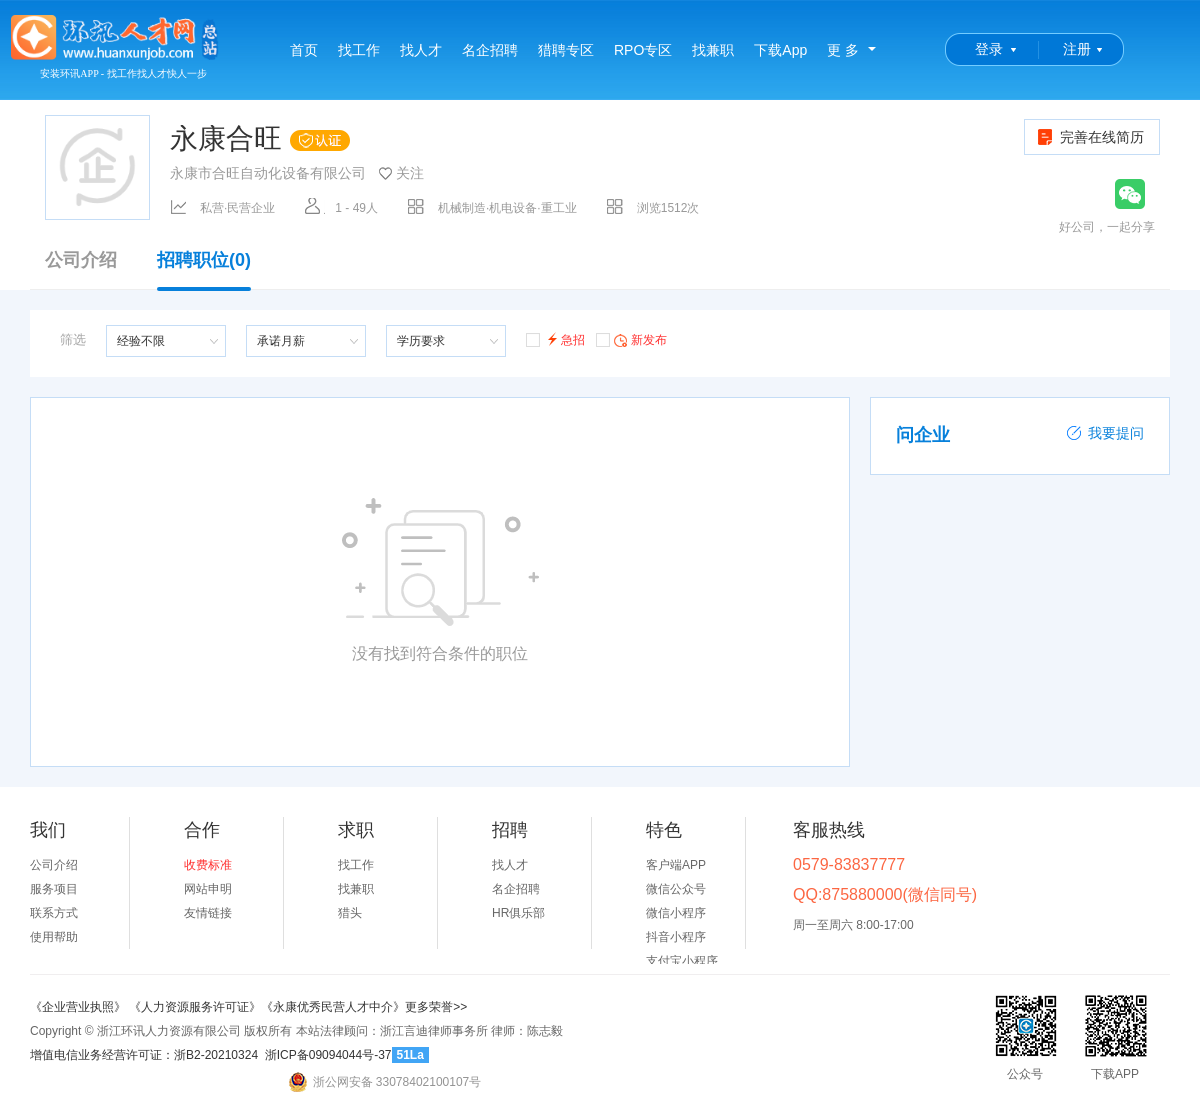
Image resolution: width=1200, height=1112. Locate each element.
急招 (555, 338)
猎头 (350, 913)
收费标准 (208, 865)
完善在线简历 (1089, 137)
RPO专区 (643, 50)
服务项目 (54, 889)
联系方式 (54, 913)
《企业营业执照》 (79, 1007)
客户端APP (676, 865)
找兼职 (713, 50)
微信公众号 (676, 889)
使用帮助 (54, 937)
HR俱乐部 (518, 913)
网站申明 (208, 889)
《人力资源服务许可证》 (195, 1007)
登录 (989, 49)
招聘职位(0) (204, 270)
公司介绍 (81, 260)
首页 (304, 50)
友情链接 (208, 913)
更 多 (843, 50)
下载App (780, 50)
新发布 (631, 339)
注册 (1077, 49)
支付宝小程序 (682, 961)
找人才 (421, 50)
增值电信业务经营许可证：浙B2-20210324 (144, 1055)
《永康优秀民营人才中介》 (333, 1007)
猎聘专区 (566, 50)
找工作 (359, 50)
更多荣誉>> (436, 1007)
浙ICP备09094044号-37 (328, 1055)
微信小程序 (676, 913)
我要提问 (1105, 433)
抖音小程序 (676, 937)
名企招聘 (490, 50)
